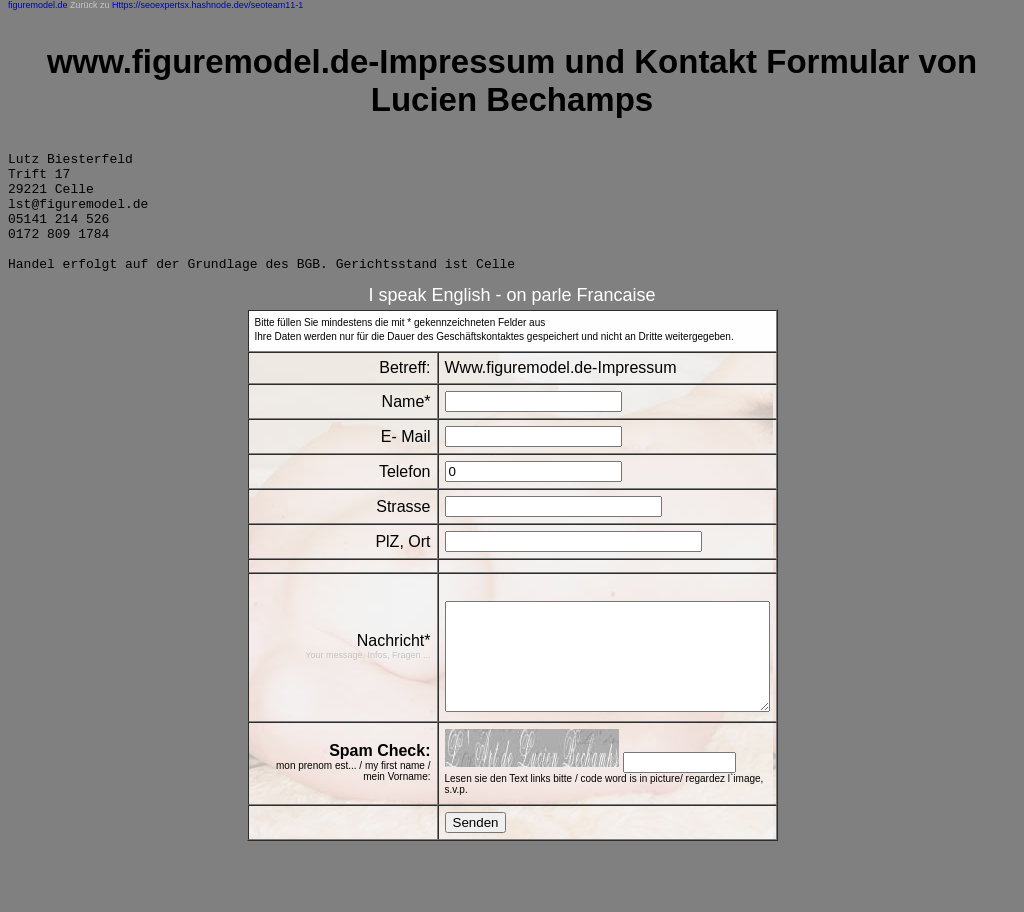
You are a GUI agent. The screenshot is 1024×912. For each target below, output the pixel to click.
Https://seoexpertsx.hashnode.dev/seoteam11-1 (207, 5)
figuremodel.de (38, 5)
